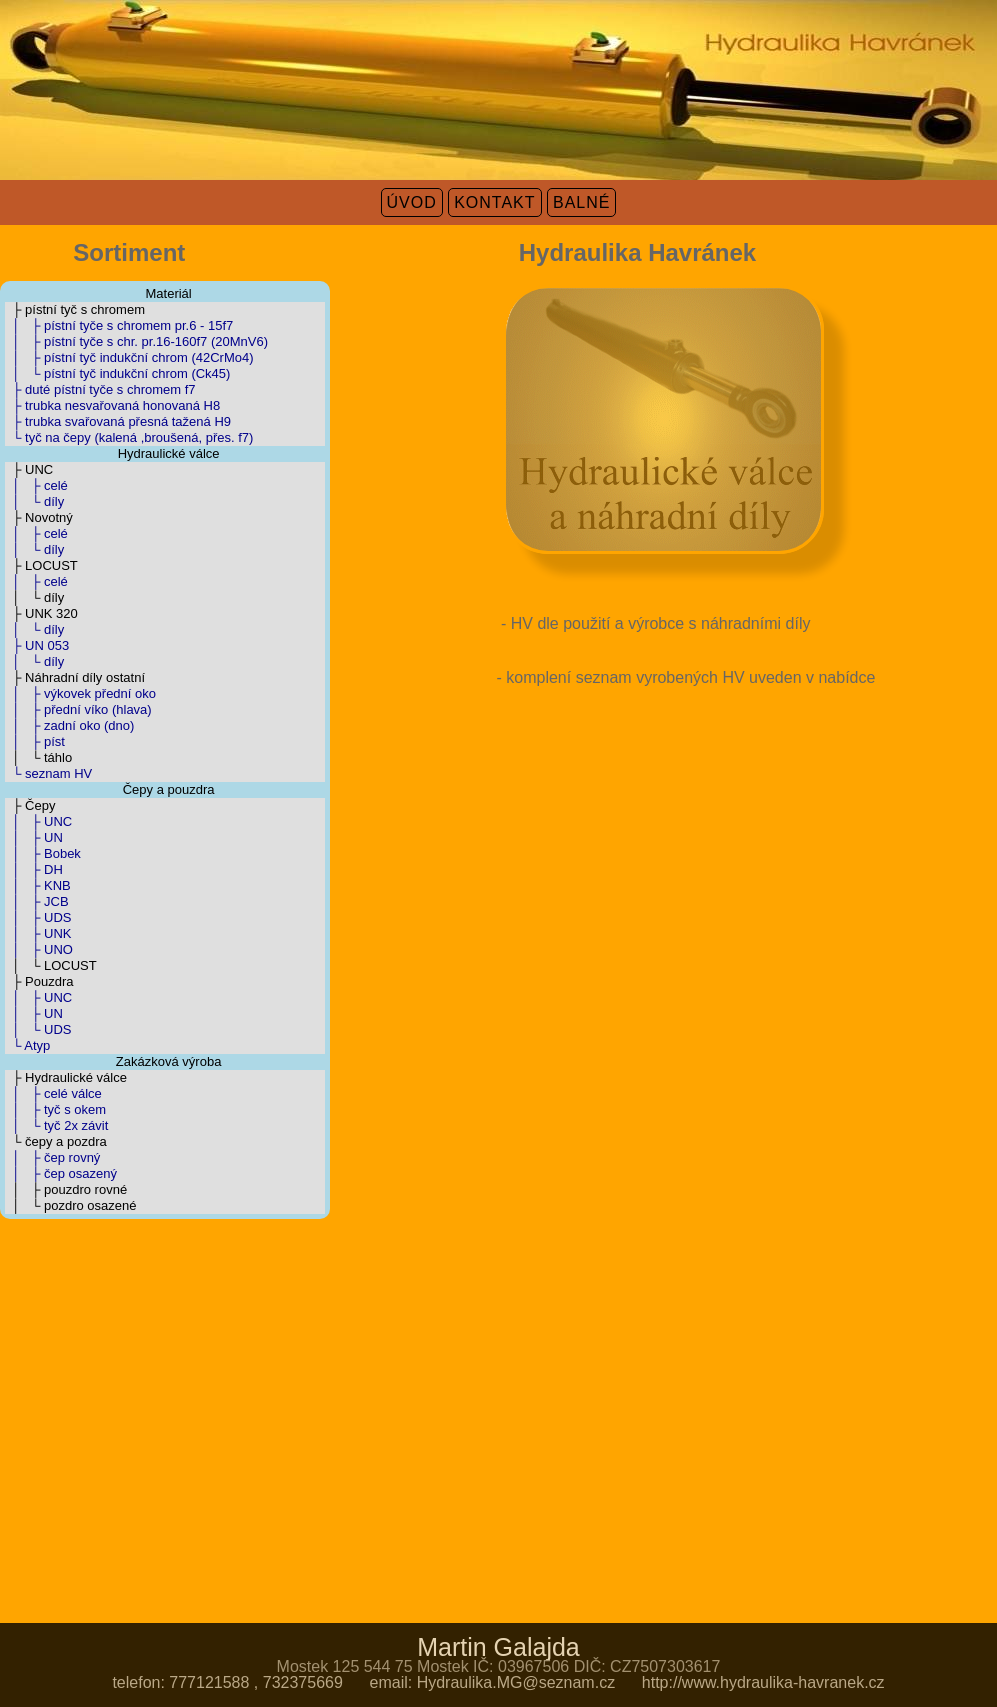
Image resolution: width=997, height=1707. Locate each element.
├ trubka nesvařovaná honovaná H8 (112, 405)
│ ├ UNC (38, 821)
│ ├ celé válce (53, 1093)
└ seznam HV (48, 773)
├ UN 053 (37, 645)
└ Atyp (27, 1045)
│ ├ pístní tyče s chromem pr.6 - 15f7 (119, 325)
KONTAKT (494, 202)
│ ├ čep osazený (61, 1173)
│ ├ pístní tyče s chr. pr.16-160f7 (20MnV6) (136, 341)
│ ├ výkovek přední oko (80, 693)
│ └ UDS (38, 1029)
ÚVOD (412, 202)
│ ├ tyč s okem (55, 1109)
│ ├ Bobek (43, 853)
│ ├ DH (34, 869)
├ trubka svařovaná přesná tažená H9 (118, 421)
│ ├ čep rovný (52, 1157)
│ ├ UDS (38, 917)
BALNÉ (581, 202)
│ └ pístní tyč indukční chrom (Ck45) (117, 373)
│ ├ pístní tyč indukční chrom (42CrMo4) (129, 357)
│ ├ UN (34, 837)
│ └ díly (34, 501)
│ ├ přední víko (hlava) (78, 709)
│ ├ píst (35, 741)
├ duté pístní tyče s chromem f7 (100, 389)
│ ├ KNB (38, 885)
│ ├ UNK (38, 933)
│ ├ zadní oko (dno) (69, 725)
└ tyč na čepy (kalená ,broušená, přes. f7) (129, 437)
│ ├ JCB (37, 901)
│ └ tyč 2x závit (56, 1125)
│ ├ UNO (39, 949)
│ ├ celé (36, 485)
